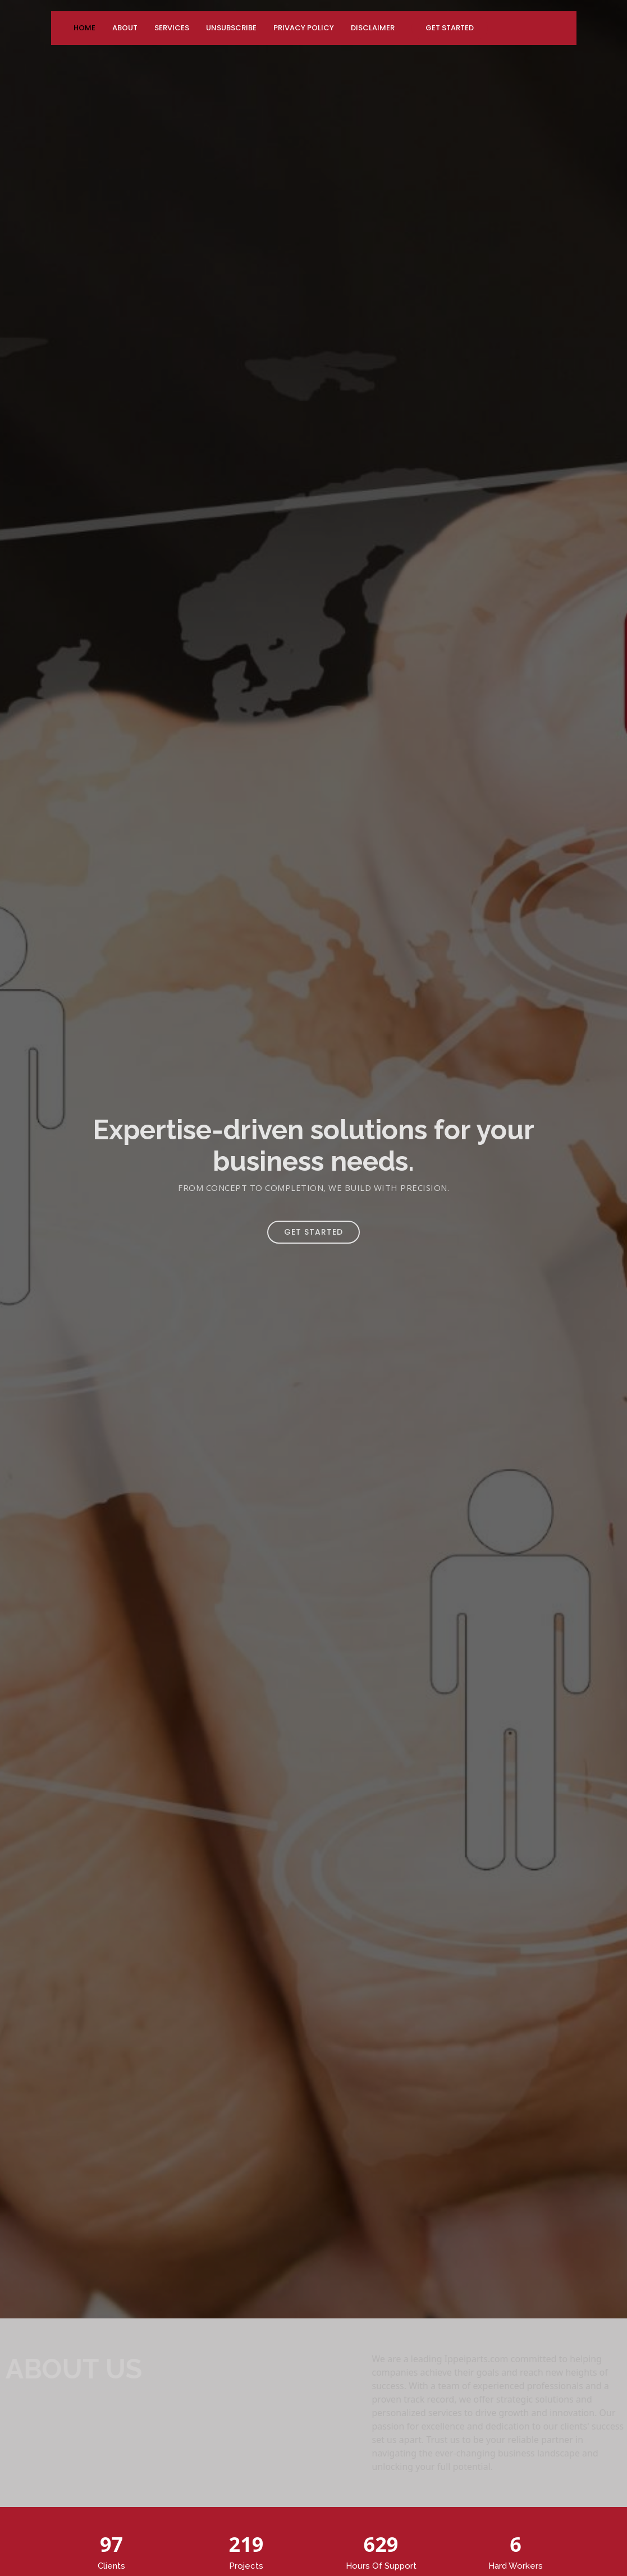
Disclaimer (373, 27)
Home (84, 27)
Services (171, 27)
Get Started (449, 27)
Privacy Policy (303, 27)
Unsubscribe (231, 27)
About (125, 27)
